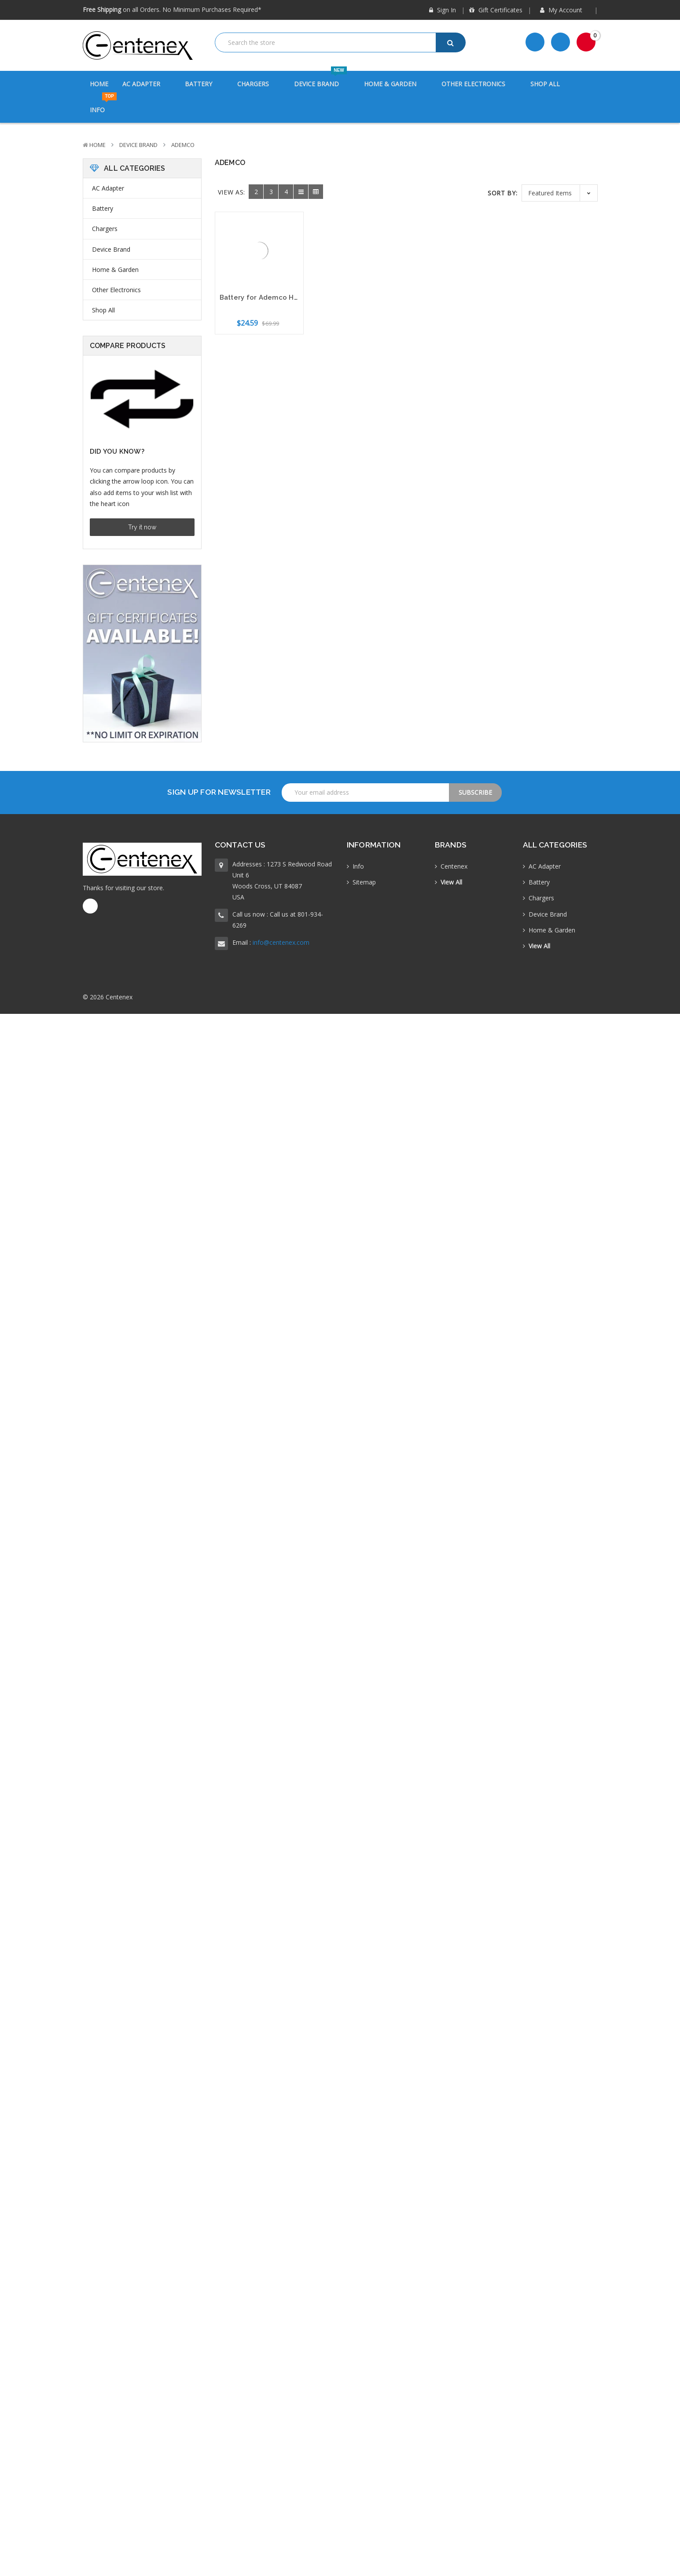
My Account (564, 10)
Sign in (442, 10)
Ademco (183, 145)
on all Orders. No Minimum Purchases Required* (172, 9)
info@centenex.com (281, 942)
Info (103, 105)
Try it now (142, 527)
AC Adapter (146, 84)
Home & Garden (395, 84)
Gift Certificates (495, 10)
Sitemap (364, 882)
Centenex (454, 866)
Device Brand (322, 79)
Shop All (545, 84)
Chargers (258, 84)
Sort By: (503, 193)
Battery (204, 84)
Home (99, 84)
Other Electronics (478, 84)
